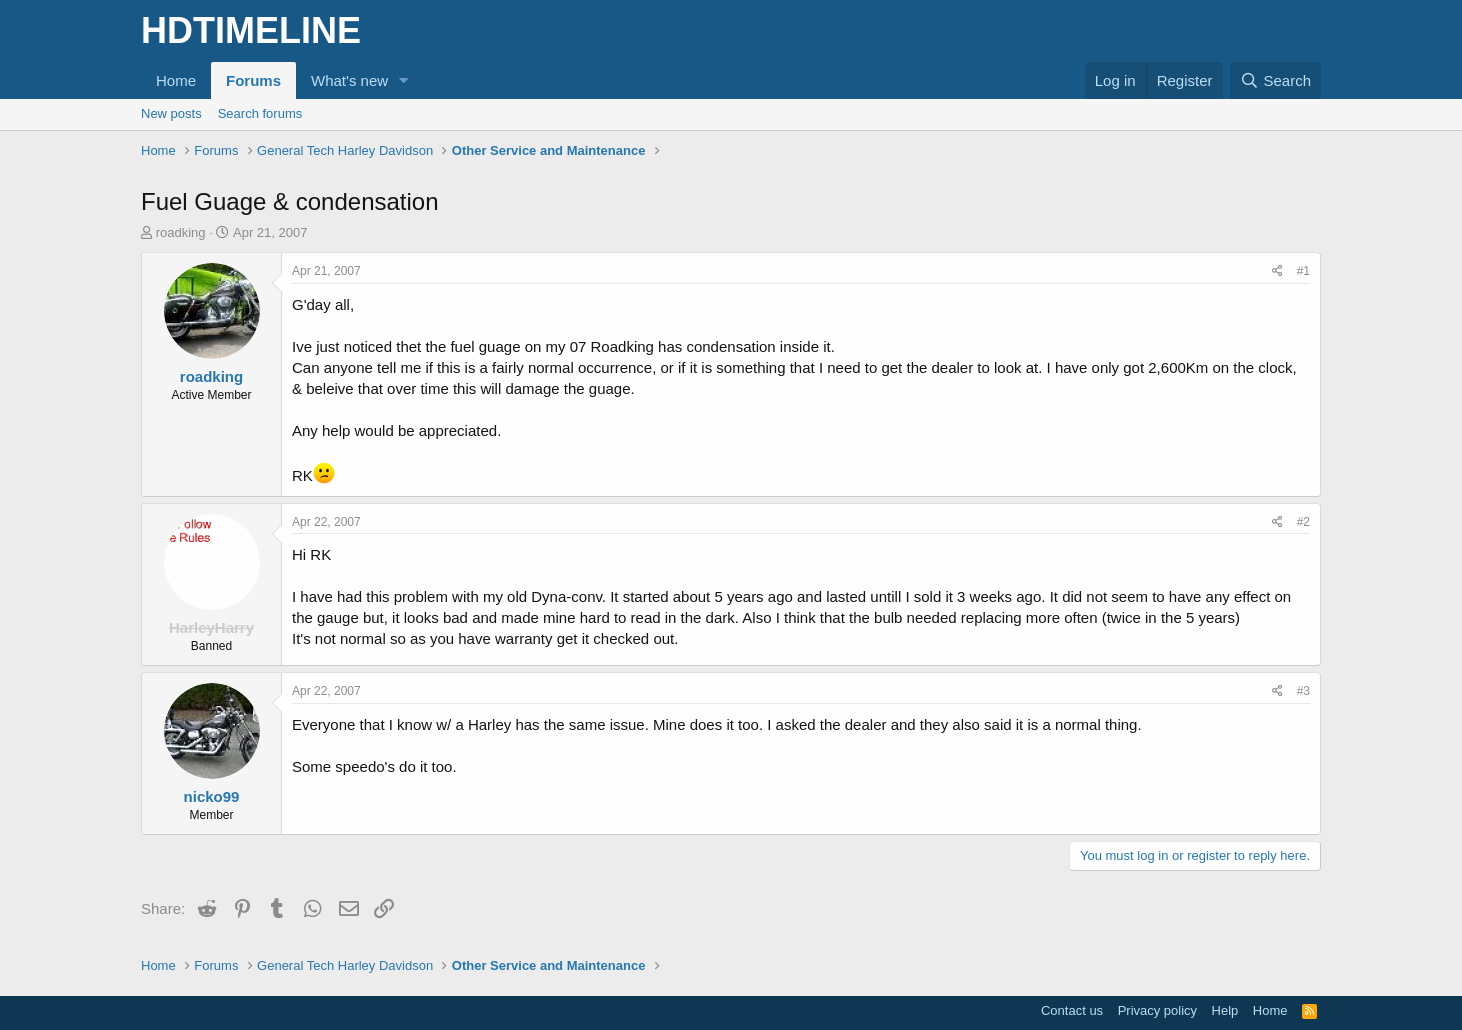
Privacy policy (1157, 1010)
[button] (404, 80)
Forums (253, 80)
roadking (181, 232)
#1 (1303, 271)
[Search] (1275, 80)
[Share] (1277, 271)
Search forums (260, 113)
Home (176, 80)
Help (1225, 1010)
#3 (1303, 691)
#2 (1303, 522)
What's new (349, 80)
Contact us (1072, 1010)
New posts (171, 113)
